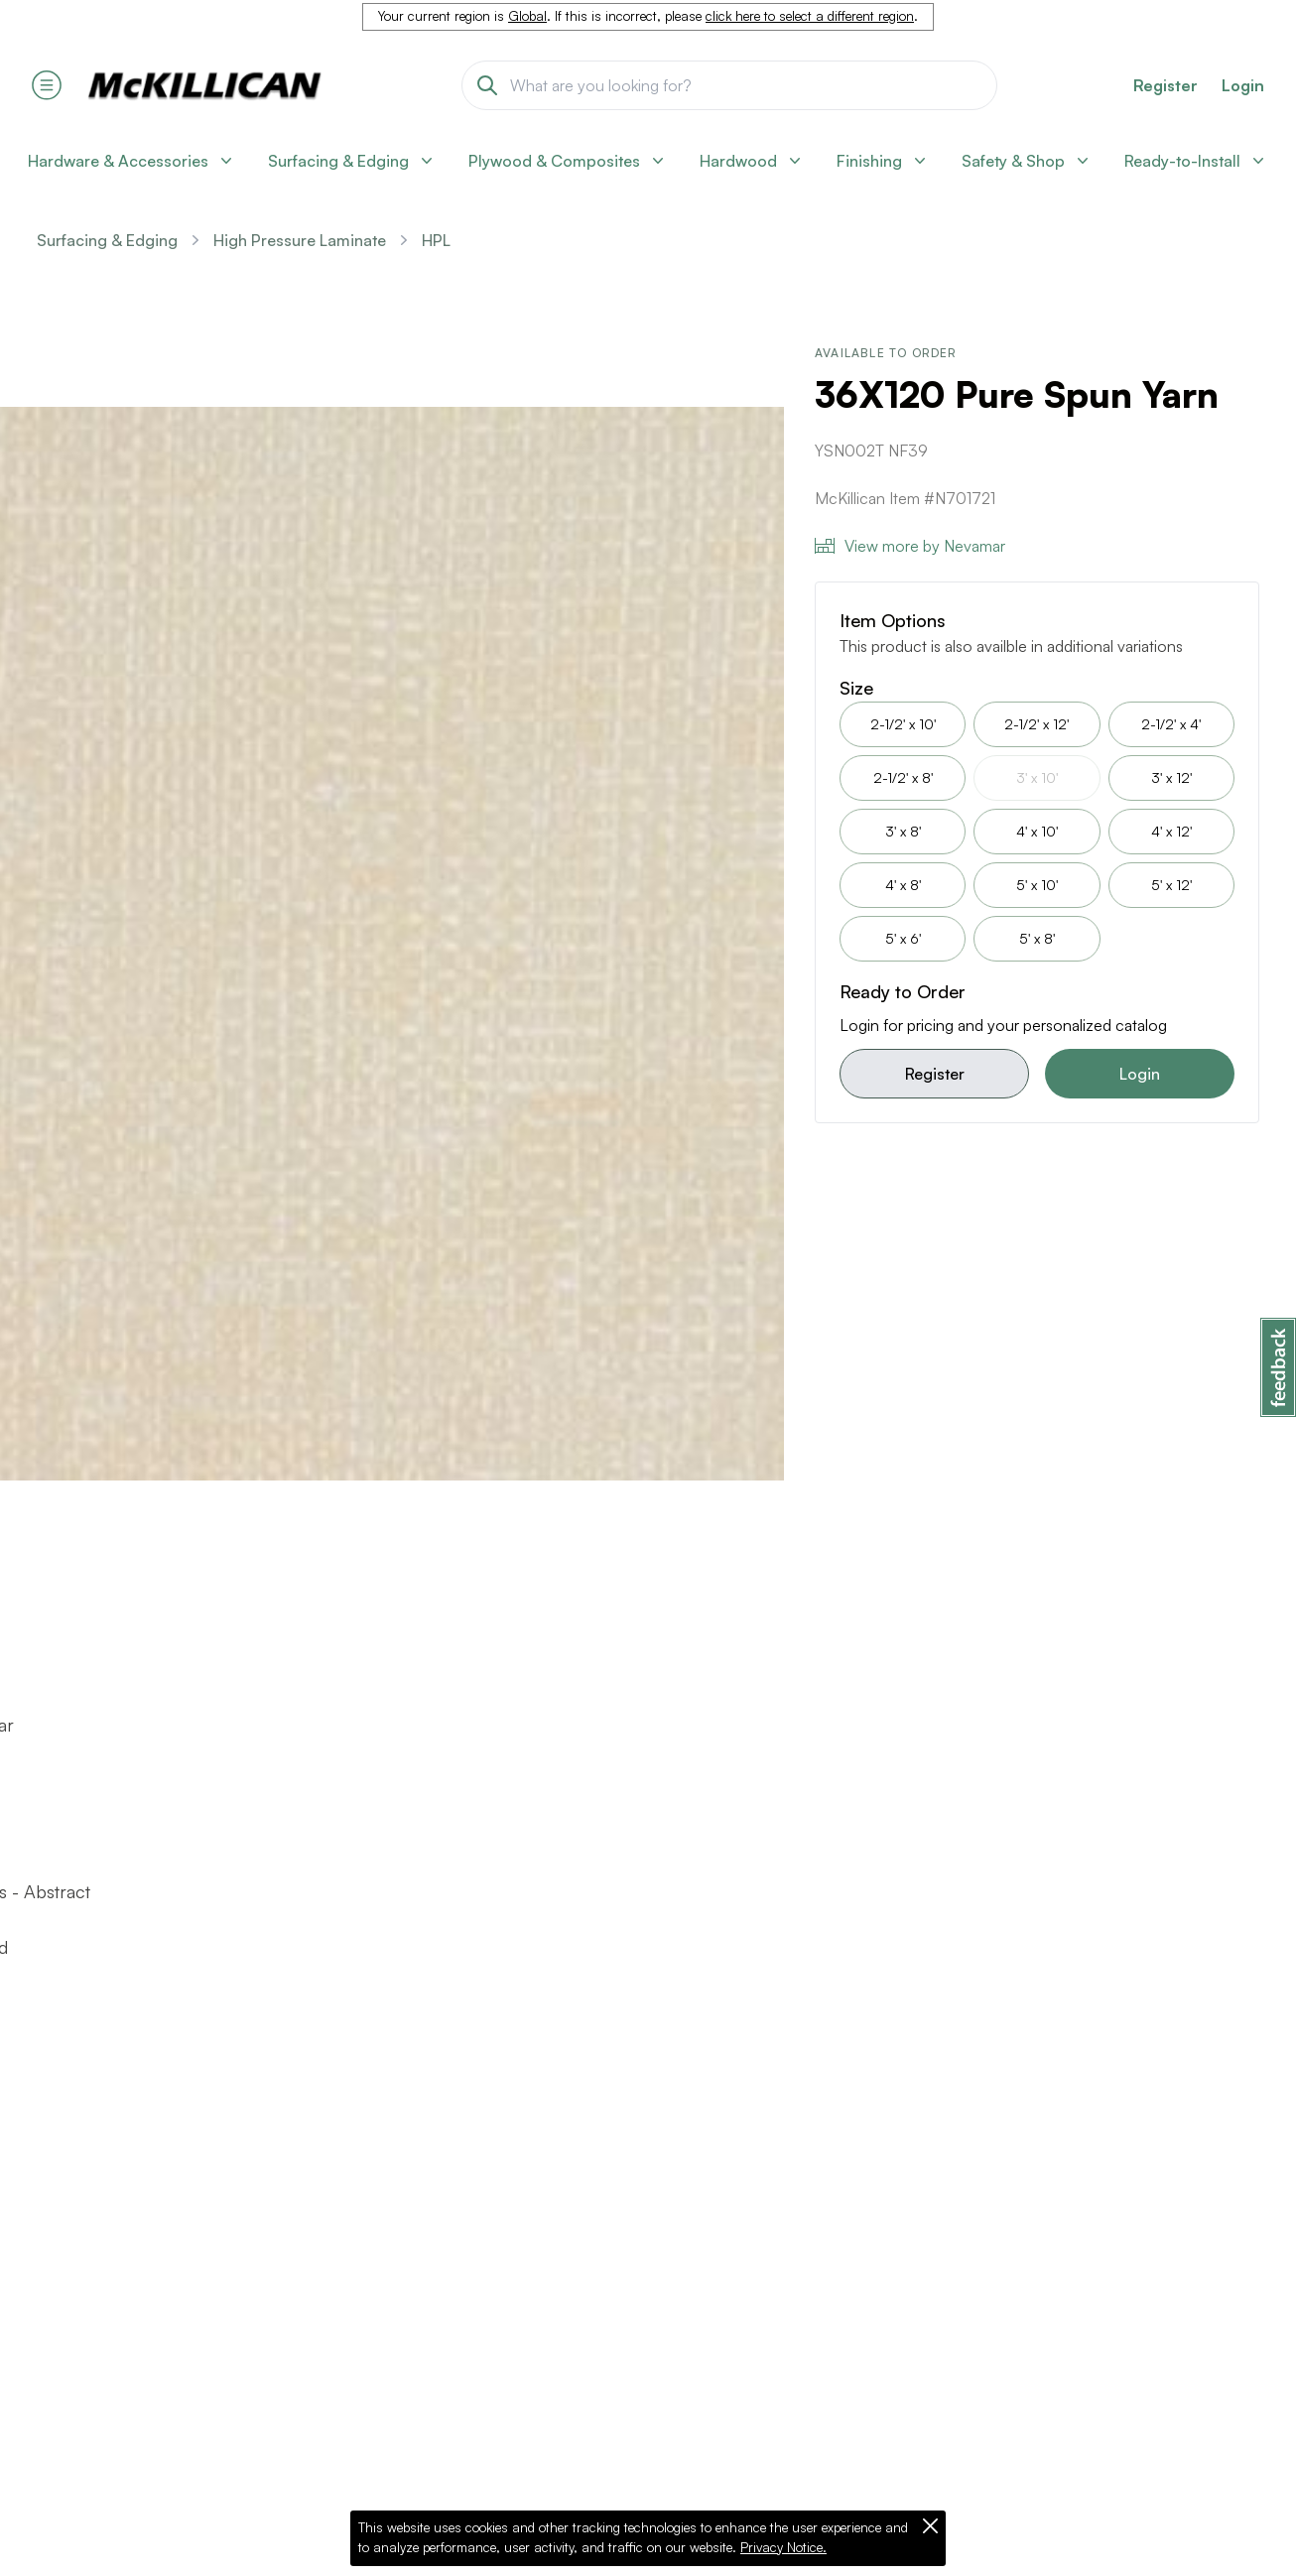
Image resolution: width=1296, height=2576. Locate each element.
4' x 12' (1171, 831)
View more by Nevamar (910, 546)
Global (527, 16)
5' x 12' (1171, 884)
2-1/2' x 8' (903, 777)
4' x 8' (903, 884)
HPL (436, 240)
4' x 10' (1037, 831)
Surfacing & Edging (107, 240)
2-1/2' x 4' (1171, 723)
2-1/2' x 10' (903, 723)
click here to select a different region (810, 16)
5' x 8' (1037, 938)
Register (935, 1074)
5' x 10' (1037, 884)
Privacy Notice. (783, 2547)
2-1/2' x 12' (1036, 723)
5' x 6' (903, 938)
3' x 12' (1171, 777)
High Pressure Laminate (299, 240)
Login (1243, 85)
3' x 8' (903, 831)
